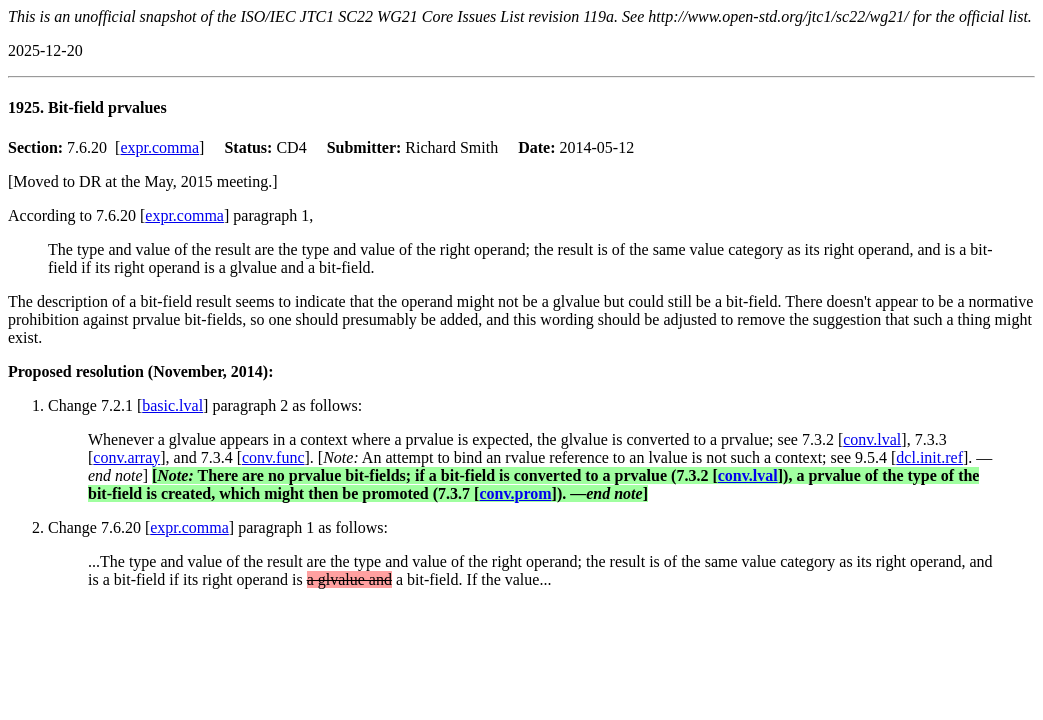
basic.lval (172, 405)
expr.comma (159, 147)
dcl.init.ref (929, 457)
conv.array (126, 457)
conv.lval (872, 439)
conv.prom (515, 493)
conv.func (273, 457)
